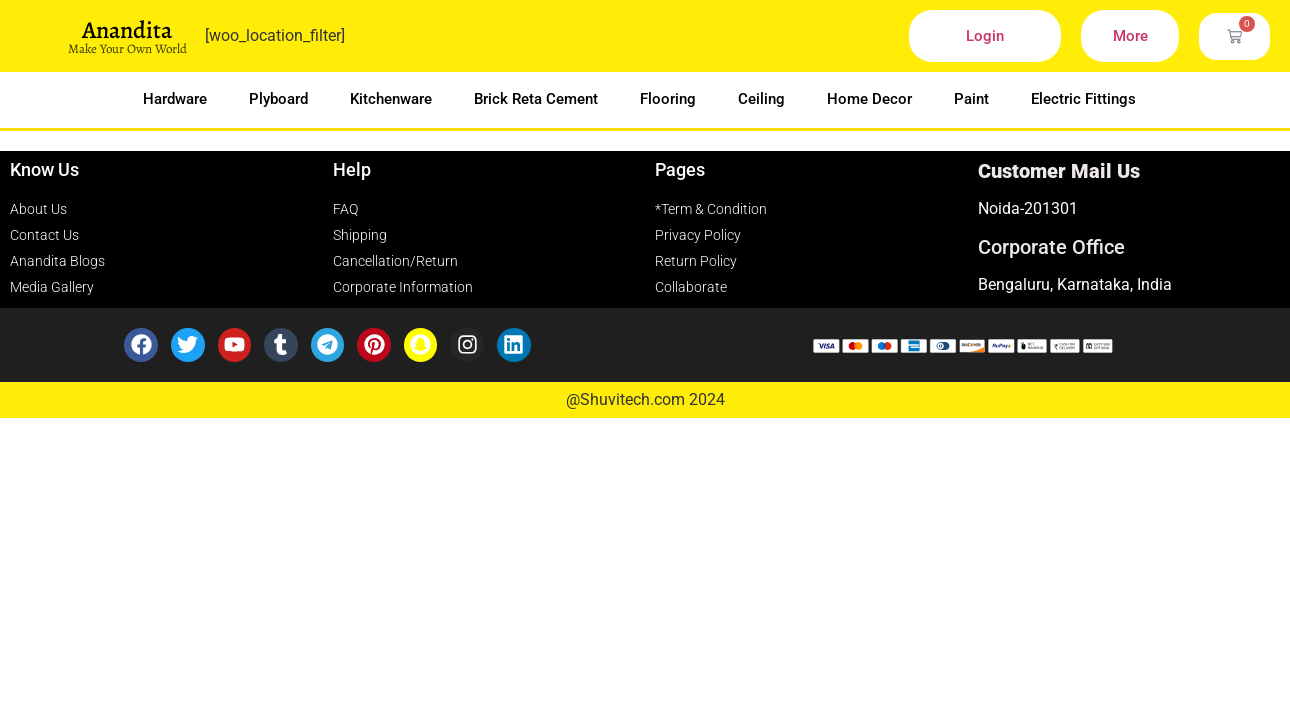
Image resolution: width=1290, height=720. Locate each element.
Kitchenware (391, 99)
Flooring (668, 99)
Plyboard (278, 99)
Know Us (44, 169)
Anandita (127, 30)
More (1130, 36)
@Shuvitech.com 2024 (645, 399)
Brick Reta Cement (536, 99)
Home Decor (869, 99)
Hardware (175, 99)
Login (985, 36)
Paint (971, 99)
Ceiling (761, 99)
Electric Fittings (1083, 99)
